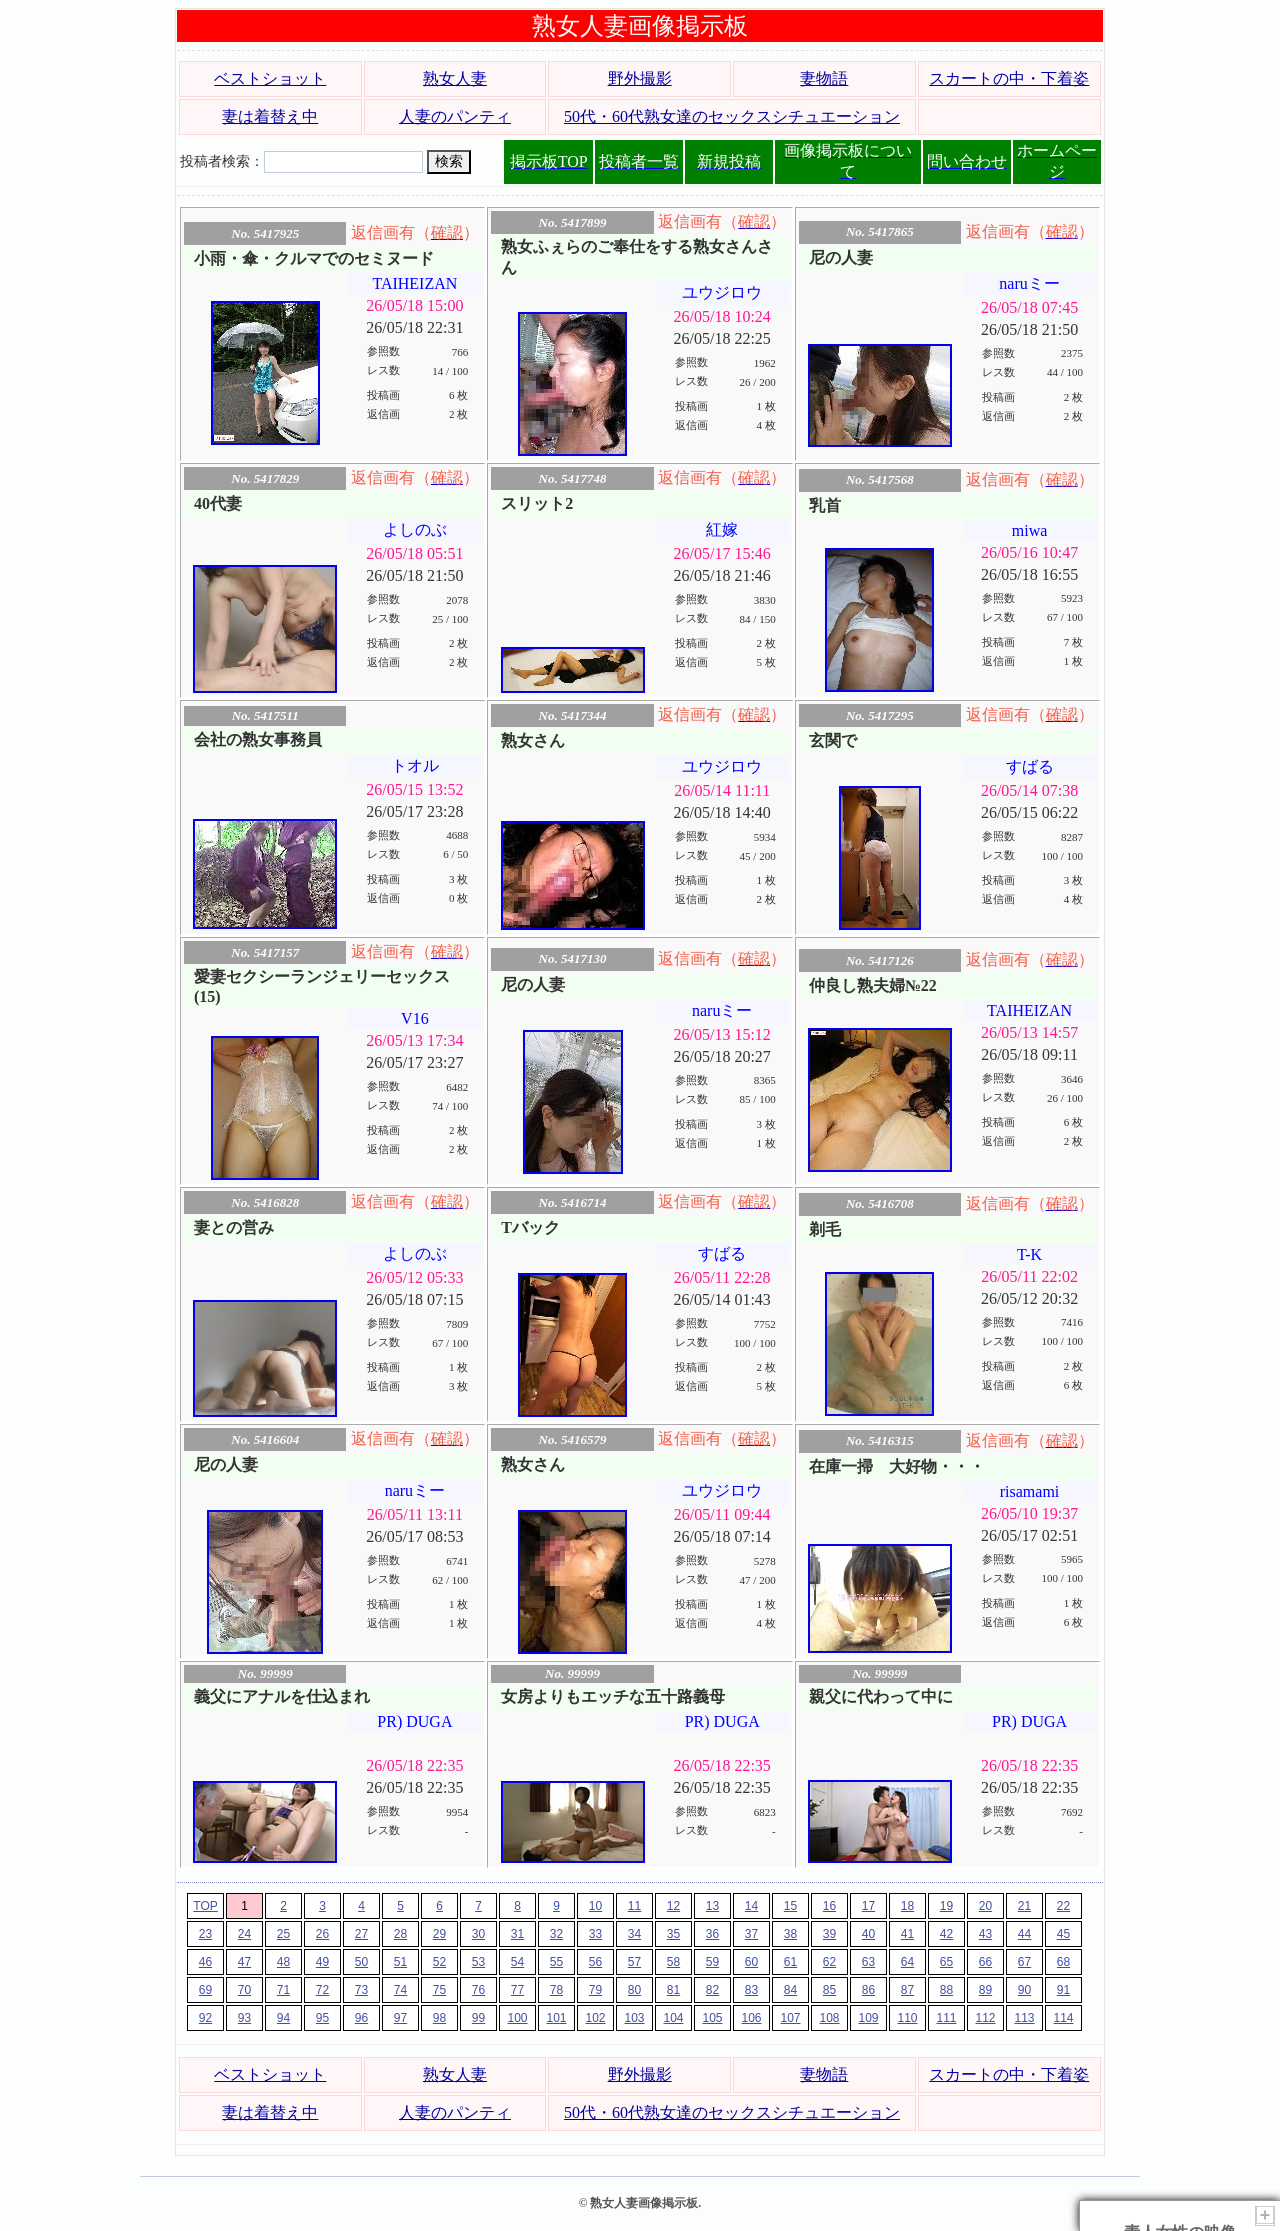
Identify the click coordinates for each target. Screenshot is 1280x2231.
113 (1024, 2018)
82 (712, 1990)
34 (634, 1934)
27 (361, 1934)
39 (829, 1934)
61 (790, 1962)
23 (205, 1934)
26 (322, 1934)
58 (673, 1962)
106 (751, 2018)
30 (478, 1934)
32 (556, 1934)
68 (1063, 1962)
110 (907, 2018)
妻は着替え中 (270, 116)
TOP (205, 1906)
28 (400, 1934)
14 (751, 1906)
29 (439, 1934)
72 (322, 1990)
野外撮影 (640, 78)
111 (946, 2018)
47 (244, 1962)
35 (673, 1934)
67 (1024, 1962)
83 (751, 1990)
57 (634, 1962)
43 (985, 1934)
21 (1024, 1906)
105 (712, 2018)
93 (244, 2018)
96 (361, 2018)
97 (400, 2018)
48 (283, 1962)
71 (283, 1990)
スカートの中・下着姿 (1009, 78)
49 (322, 1962)
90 (1024, 1990)
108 (829, 2018)
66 (985, 1962)
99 (478, 2018)
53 (478, 1962)
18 (907, 1906)
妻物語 (824, 78)
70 (244, 1990)
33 (595, 1934)
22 (1063, 1906)
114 (1063, 2018)
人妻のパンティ (455, 116)
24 (244, 1934)
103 (634, 2018)
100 (517, 2018)
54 (517, 1962)
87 (907, 1990)
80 (634, 1990)
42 (946, 1934)
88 (946, 1990)
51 (400, 1962)
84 (790, 1990)
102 (595, 2018)
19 (946, 1906)
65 (946, 1962)
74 (400, 1990)
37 (751, 1934)
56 (595, 1962)
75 (439, 1990)
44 (1024, 1934)
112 (985, 2018)
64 (907, 1962)
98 (439, 2018)
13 (712, 1906)
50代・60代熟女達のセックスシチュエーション (732, 116)
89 (985, 1990)
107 (790, 2018)
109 (868, 2018)
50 (361, 1962)
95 (322, 2018)
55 (556, 1962)
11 (634, 1906)
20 (985, 1906)
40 (868, 1934)
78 (556, 1990)
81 (673, 1990)
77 (517, 1990)
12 (673, 1906)
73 (361, 1990)
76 (478, 1990)
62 (829, 1962)
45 (1063, 1934)
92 (205, 2018)
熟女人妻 (455, 78)
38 (790, 1934)
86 (868, 1990)
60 (751, 1962)
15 (790, 1906)
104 (673, 2018)
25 (283, 1934)
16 (829, 1906)
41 (907, 1934)
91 (1063, 1990)
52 (439, 1962)
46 (205, 1962)
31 (517, 1934)
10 (595, 1906)
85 (829, 1990)
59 (712, 1962)
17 (868, 1906)
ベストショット (270, 78)
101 (556, 2018)
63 (868, 1962)
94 (283, 2018)
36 (712, 1934)
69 (205, 1990)
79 (595, 1990)
